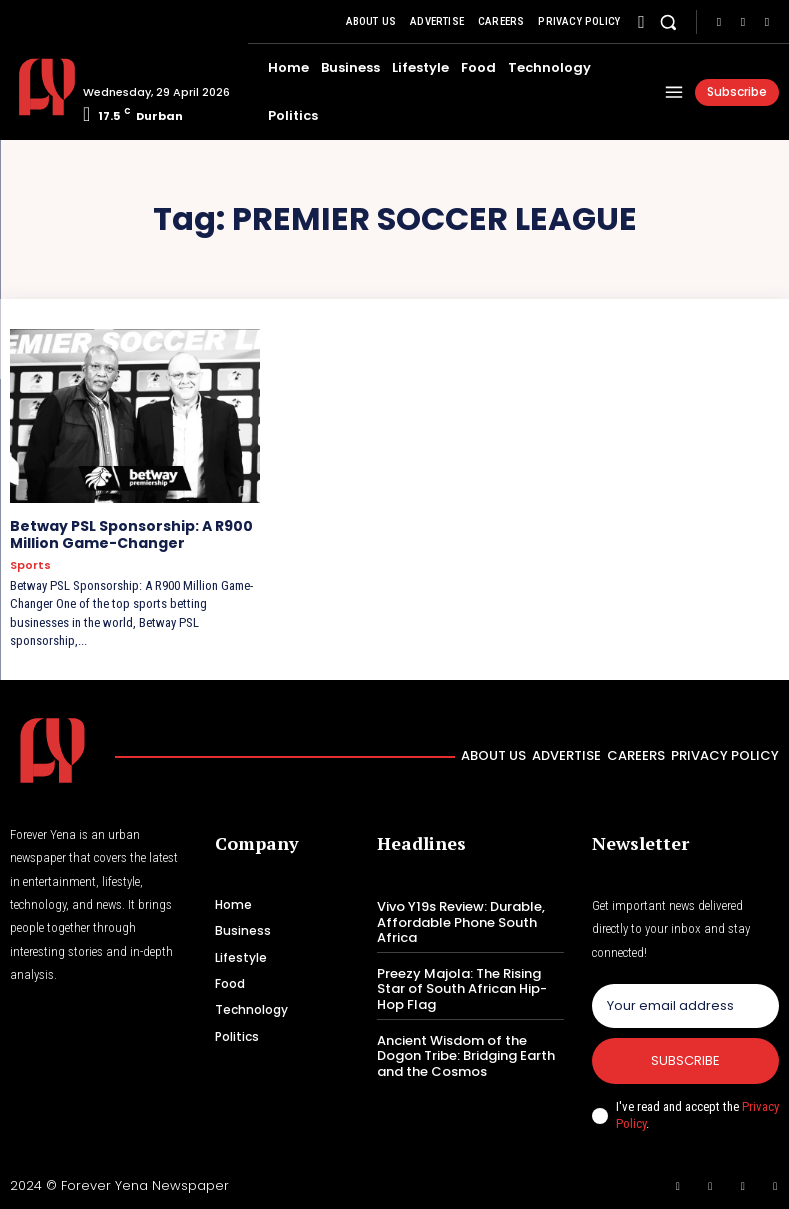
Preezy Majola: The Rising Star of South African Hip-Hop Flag (462, 989)
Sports (30, 565)
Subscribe (685, 1060)
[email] (685, 1006)
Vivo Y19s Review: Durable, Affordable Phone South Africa (461, 922)
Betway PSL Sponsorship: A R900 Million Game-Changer (131, 534)
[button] (668, 21)
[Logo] (39, 87)
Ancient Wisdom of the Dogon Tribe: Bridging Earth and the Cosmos (466, 1055)
